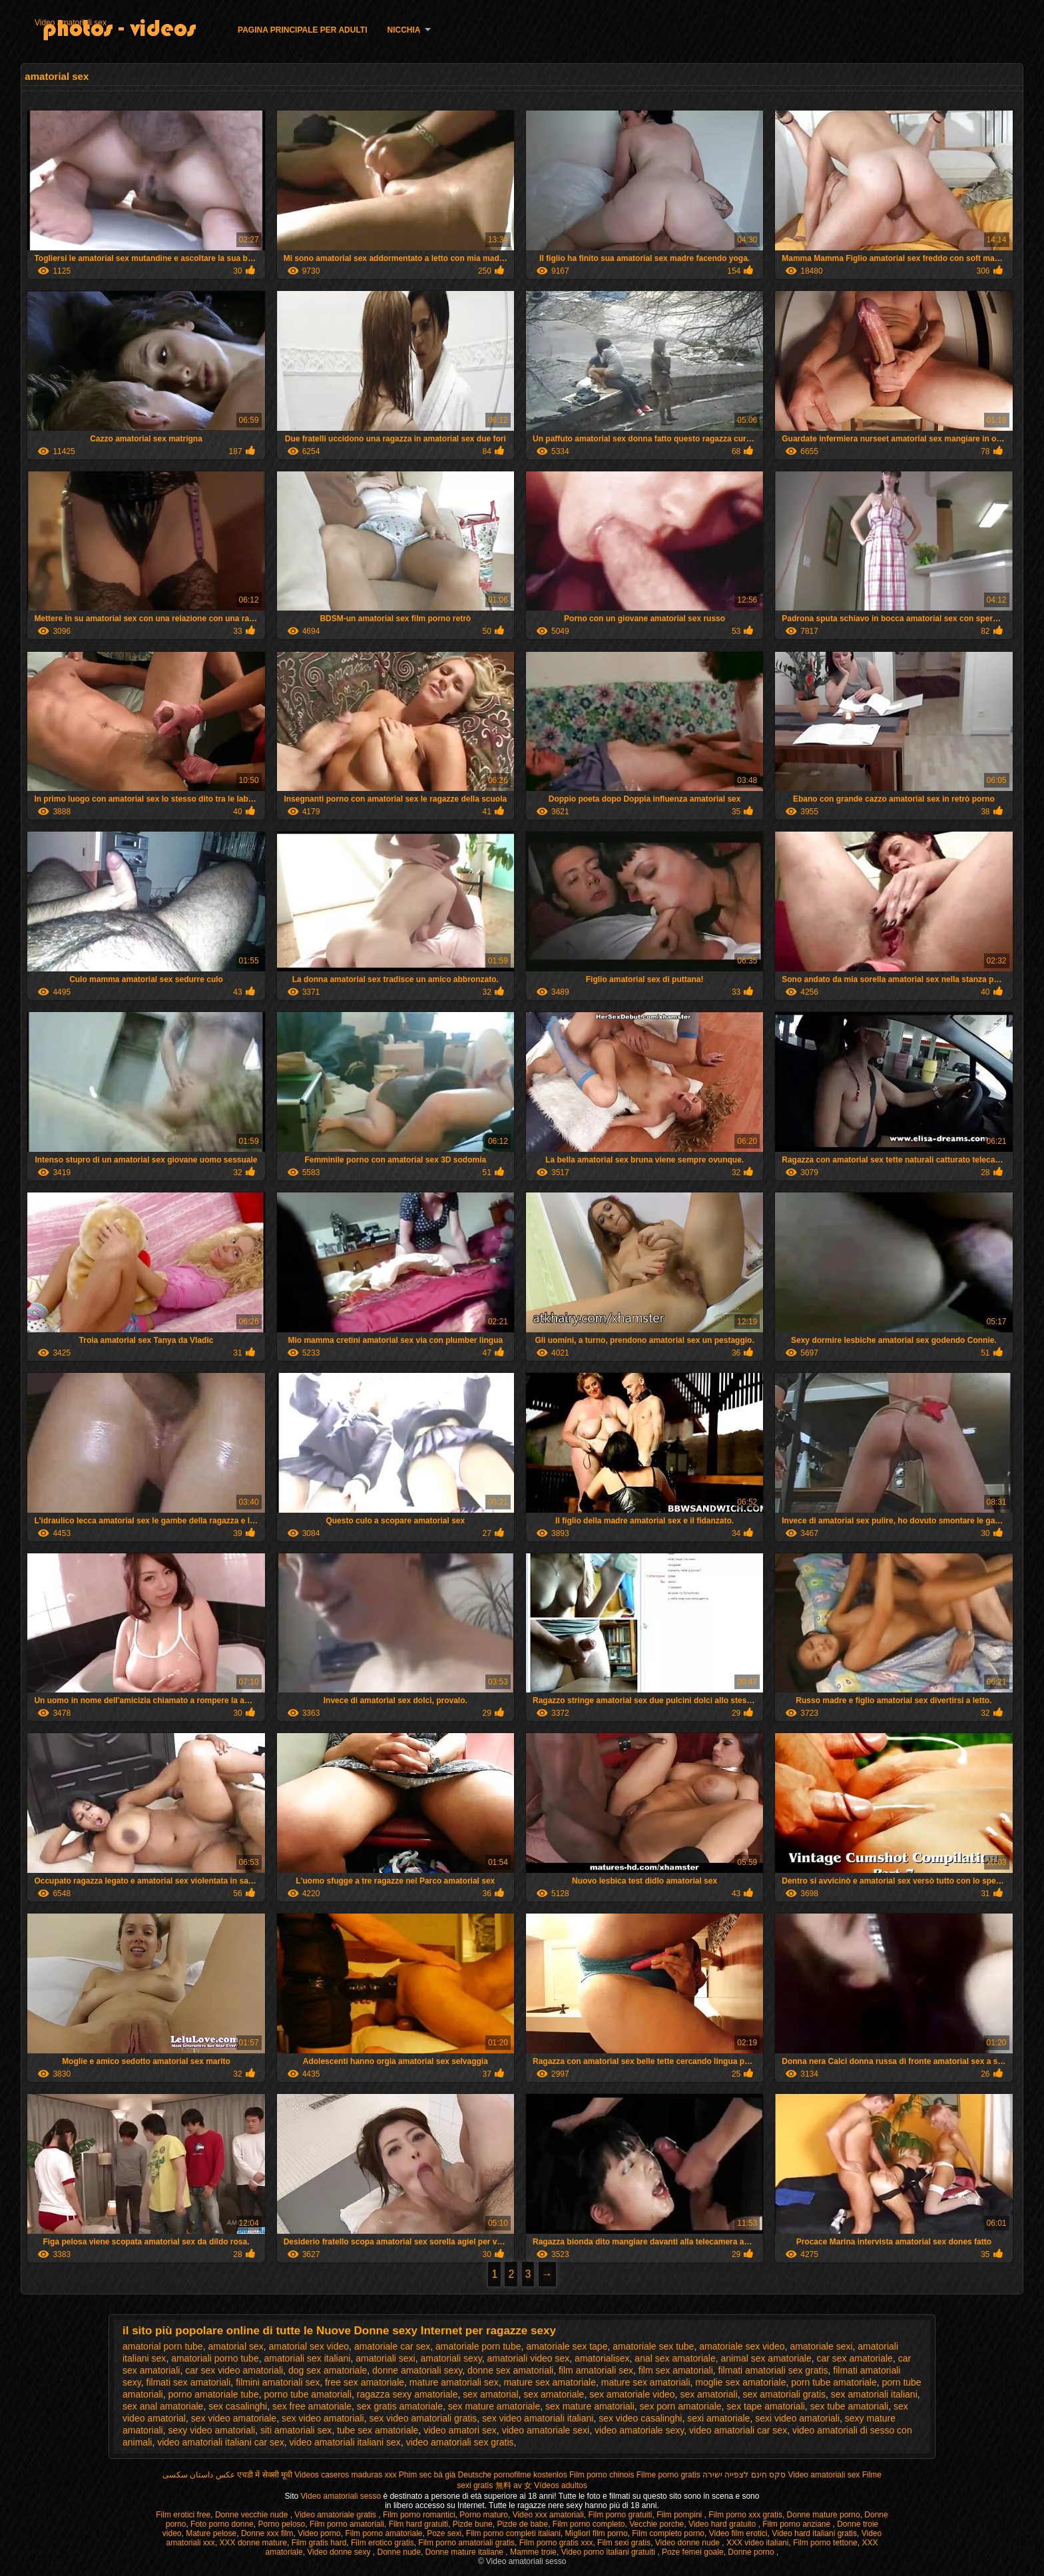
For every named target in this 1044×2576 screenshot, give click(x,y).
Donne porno (752, 2552)
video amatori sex (460, 2430)
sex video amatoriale (233, 2418)
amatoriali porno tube (215, 2358)
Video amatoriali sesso (342, 2496)
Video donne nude (688, 2542)
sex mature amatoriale (494, 2406)
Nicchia (404, 30)
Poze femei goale (693, 2552)
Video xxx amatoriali (548, 2514)
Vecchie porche (656, 2524)
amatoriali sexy (450, 2358)
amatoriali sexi (385, 2358)
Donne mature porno (823, 2514)
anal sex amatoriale (675, 2358)
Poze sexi (444, 2533)
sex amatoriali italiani (874, 2394)
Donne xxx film (267, 2533)
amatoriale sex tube (653, 2346)
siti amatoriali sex (296, 2430)
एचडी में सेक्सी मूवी (264, 2474)
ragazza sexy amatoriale (407, 2394)
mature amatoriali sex (454, 2382)
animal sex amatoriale (766, 2358)
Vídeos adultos (560, 2485)
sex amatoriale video (631, 2394)
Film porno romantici (419, 2514)
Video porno (319, 2533)
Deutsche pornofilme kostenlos (512, 2474)
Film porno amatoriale (383, 2533)
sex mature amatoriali (590, 2406)
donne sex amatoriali (510, 2370)
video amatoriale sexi (546, 2430)
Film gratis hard (319, 2542)
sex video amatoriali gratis (423, 2418)
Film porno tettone (825, 2542)
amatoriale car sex (392, 2346)
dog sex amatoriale (327, 2370)
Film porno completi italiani (513, 2533)
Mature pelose (211, 2533)
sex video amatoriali (323, 2418)
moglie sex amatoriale (740, 2382)
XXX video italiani (757, 2542)
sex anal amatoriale (163, 2406)
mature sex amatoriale (549, 2382)
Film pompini (680, 2514)
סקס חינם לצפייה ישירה (744, 2474)
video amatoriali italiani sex (345, 2442)
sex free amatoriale (312, 2406)
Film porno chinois (601, 2474)
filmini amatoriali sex (278, 2382)
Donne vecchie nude (252, 2514)
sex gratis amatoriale (400, 2406)
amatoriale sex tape (566, 2346)
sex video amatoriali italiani (537, 2418)
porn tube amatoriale (833, 2382)
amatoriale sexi (821, 2346)
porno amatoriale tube (213, 2394)
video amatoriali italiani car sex (220, 2442)
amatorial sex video (308, 2346)
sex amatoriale (553, 2394)
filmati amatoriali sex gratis (773, 2370)
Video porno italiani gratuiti (609, 2552)
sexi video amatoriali (797, 2418)
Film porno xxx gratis (745, 2514)
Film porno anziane (797, 2524)
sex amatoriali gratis (784, 2394)
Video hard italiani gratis (814, 2533)
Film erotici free (183, 2514)
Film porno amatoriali (347, 2524)
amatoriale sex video (741, 2346)
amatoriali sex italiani (307, 2358)
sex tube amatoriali (849, 2406)
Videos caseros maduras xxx (345, 2474)
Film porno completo (589, 2524)
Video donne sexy (340, 2552)
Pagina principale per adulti (302, 30)
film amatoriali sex (596, 2370)
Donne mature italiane (465, 2552)
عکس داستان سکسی (198, 2474)
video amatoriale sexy (639, 2430)
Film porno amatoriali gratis (466, 2542)
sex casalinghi (237, 2406)
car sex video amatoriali (234, 2370)
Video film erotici (738, 2533)
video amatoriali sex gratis (460, 2442)
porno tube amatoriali (308, 2394)
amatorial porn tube (163, 2346)
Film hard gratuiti (418, 2524)
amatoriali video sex (528, 2358)
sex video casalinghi (640, 2418)
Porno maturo (483, 2514)
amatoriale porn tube (478, 2346)
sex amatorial (490, 2394)
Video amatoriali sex (71, 22)
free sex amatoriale (364, 2382)
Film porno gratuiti (620, 2514)
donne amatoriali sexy (417, 2370)
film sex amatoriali (676, 2370)
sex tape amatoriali (765, 2406)
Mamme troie (533, 2552)
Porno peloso (282, 2524)
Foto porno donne (222, 2524)
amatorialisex (602, 2358)
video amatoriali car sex (738, 2430)
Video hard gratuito (723, 2524)
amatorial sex (235, 2346)
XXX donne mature (253, 2542)
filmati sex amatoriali (188, 2382)
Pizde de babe (522, 2524)
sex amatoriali (708, 2394)
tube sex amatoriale (377, 2430)
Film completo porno (668, 2533)
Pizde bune (473, 2524)
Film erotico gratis (382, 2542)
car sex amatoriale (855, 2358)
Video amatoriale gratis (336, 2514)
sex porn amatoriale (681, 2406)
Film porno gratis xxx (556, 2542)
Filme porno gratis (668, 2474)
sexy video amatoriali (211, 2430)
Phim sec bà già (427, 2474)
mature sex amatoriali (645, 2382)
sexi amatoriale (718, 2418)
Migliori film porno (596, 2533)
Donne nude (399, 2552)
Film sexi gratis (624, 2542)
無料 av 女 (513, 2485)
